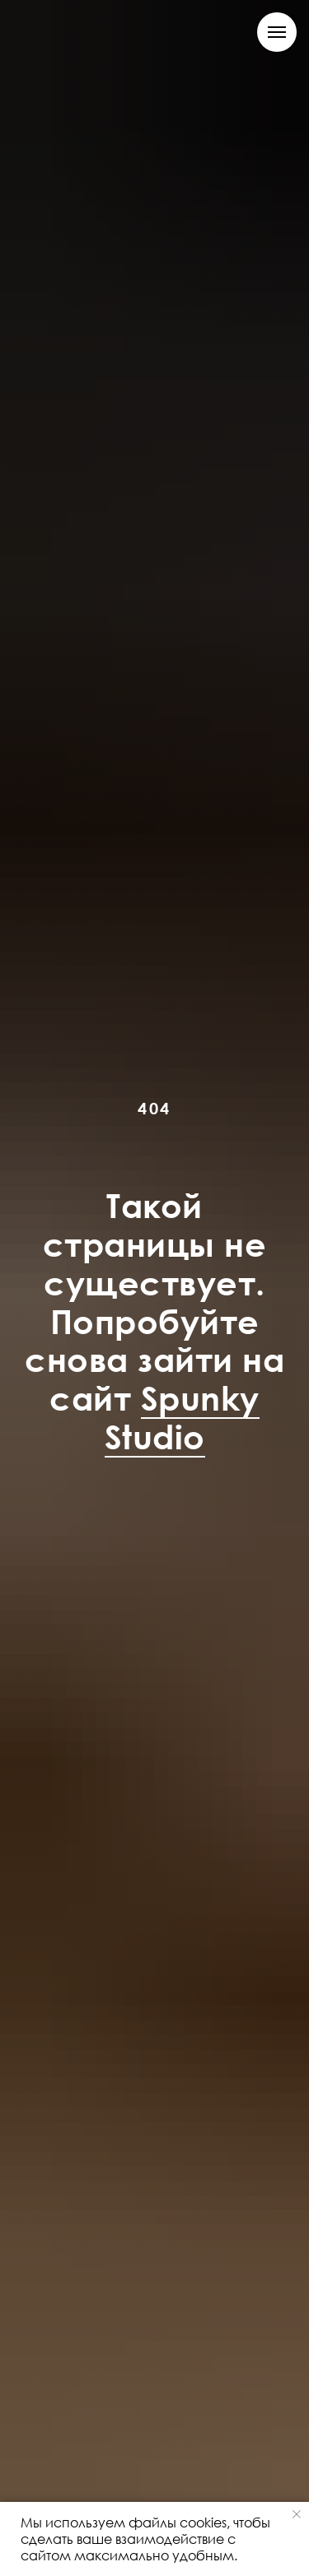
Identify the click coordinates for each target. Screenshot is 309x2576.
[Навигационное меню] (277, 32)
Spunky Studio (182, 1417)
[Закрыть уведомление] (296, 2514)
